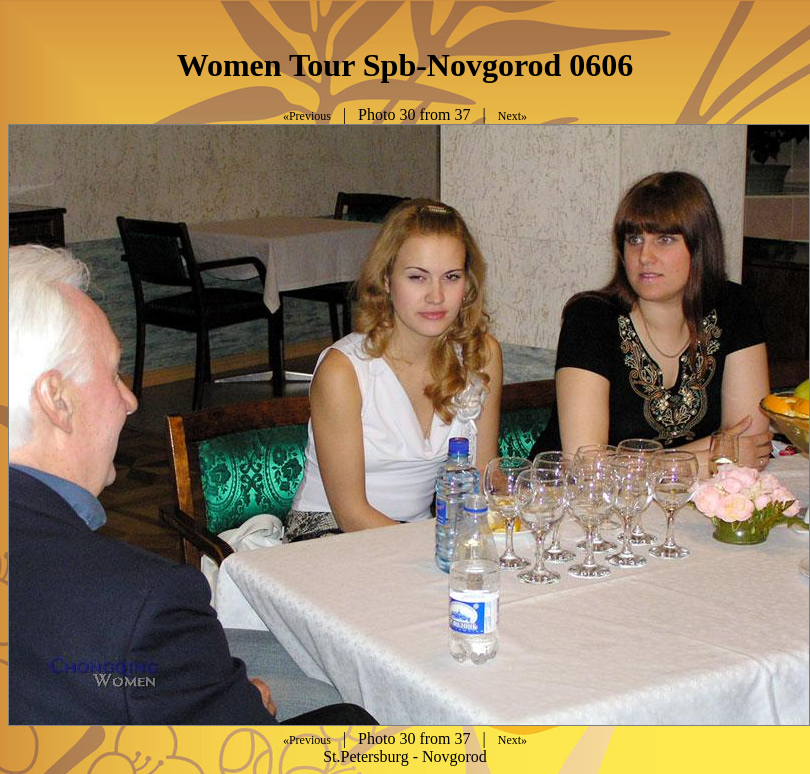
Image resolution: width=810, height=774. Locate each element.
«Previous (307, 116)
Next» (512, 116)
